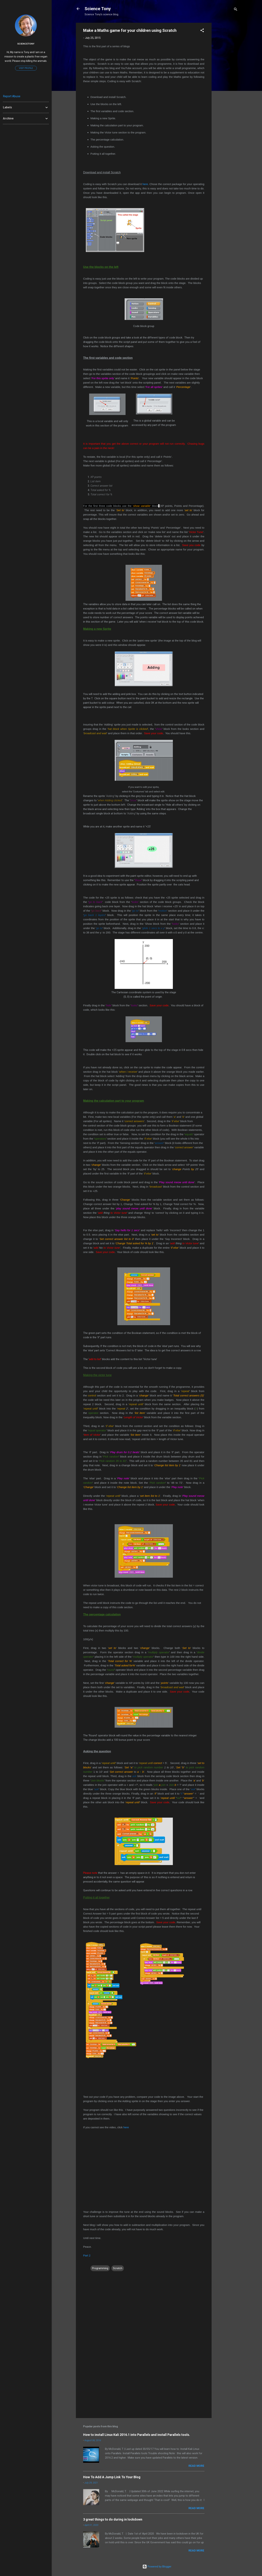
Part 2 (86, 2255)
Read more (196, 2465)
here (145, 184)
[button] (202, 31)
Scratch (117, 2268)
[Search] (235, 9)
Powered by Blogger (156, 2566)
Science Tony (98, 8)
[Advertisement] (226, 77)
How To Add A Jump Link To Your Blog (111, 2477)
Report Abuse (11, 96)
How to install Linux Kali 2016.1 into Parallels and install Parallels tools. (136, 2435)
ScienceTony (25, 43)
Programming (100, 2268)
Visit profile (26, 68)
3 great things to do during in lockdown (112, 2519)
